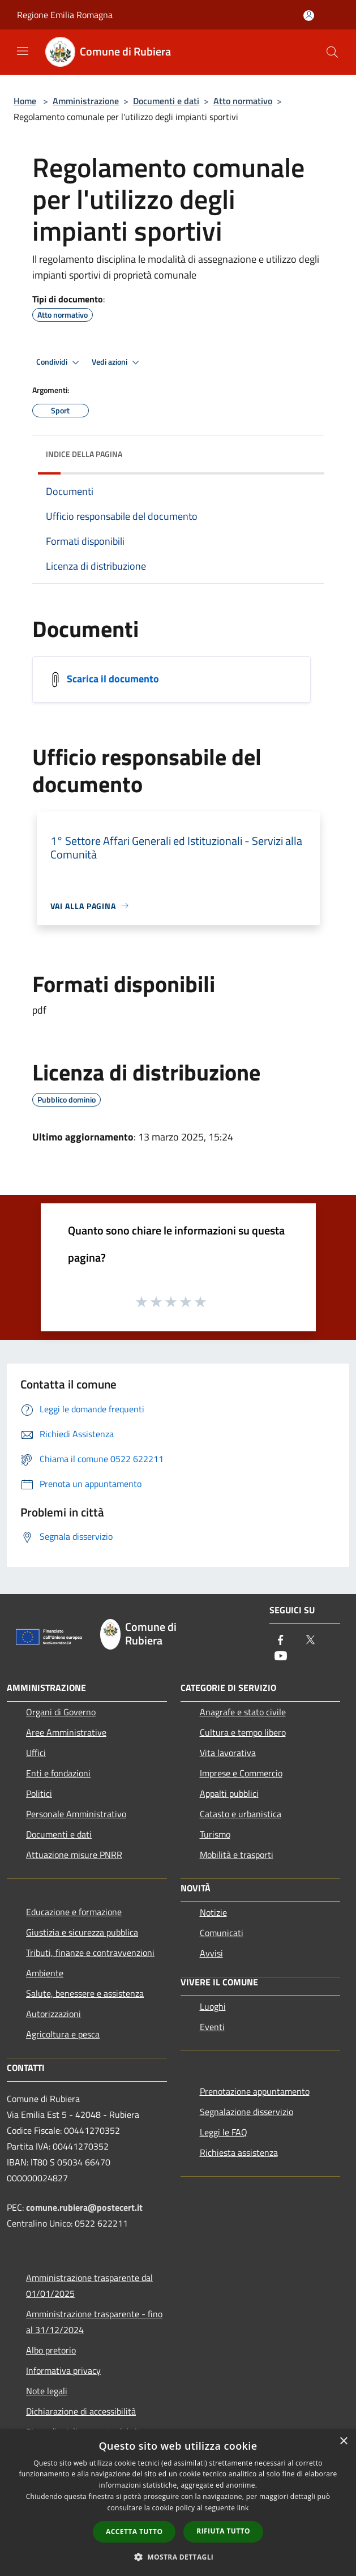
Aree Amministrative (66, 1732)
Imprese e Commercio (241, 1773)
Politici (39, 1793)
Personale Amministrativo (76, 1814)
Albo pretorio (51, 2350)
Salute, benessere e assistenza (85, 1993)
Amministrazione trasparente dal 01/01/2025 (89, 2285)
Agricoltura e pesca (63, 2034)
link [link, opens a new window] (243, 2508)
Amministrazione (86, 101)
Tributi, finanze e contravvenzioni (90, 1952)
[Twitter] (310, 1641)
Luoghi (213, 2006)
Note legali (46, 2391)
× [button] (343, 2441)
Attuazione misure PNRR (74, 1854)
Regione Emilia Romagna (65, 15)
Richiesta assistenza (239, 2152)
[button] (178, 2556)
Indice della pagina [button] (84, 454)
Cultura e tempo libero (243, 1732)
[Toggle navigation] (22, 51)
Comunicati (221, 1933)
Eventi (212, 2027)
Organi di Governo (61, 1712)
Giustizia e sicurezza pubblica (82, 1932)
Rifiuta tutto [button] (223, 2531)
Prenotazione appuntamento (255, 2091)
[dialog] (178, 2502)
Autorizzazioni (53, 2013)
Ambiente (44, 1973)
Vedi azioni (117, 362)
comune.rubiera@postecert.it (84, 2207)
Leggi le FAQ (223, 2132)
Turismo (215, 1834)
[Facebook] (280, 1641)
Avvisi (211, 1953)
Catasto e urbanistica (240, 1814)
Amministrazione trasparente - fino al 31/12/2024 (94, 2321)
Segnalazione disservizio (246, 2111)
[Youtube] (280, 1656)
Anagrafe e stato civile (243, 1712)
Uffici (36, 1752)
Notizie (213, 1912)
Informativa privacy (63, 2370)
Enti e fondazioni (58, 1773)
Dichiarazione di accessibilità (81, 2411)
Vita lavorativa (228, 1752)
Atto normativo (242, 101)
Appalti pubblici (229, 1793)
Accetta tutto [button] (134, 2531)
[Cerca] (332, 52)
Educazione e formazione (74, 1912)
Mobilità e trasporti (236, 1854)
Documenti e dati (166, 101)
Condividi (59, 362)
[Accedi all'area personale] (308, 15)
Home (25, 101)
